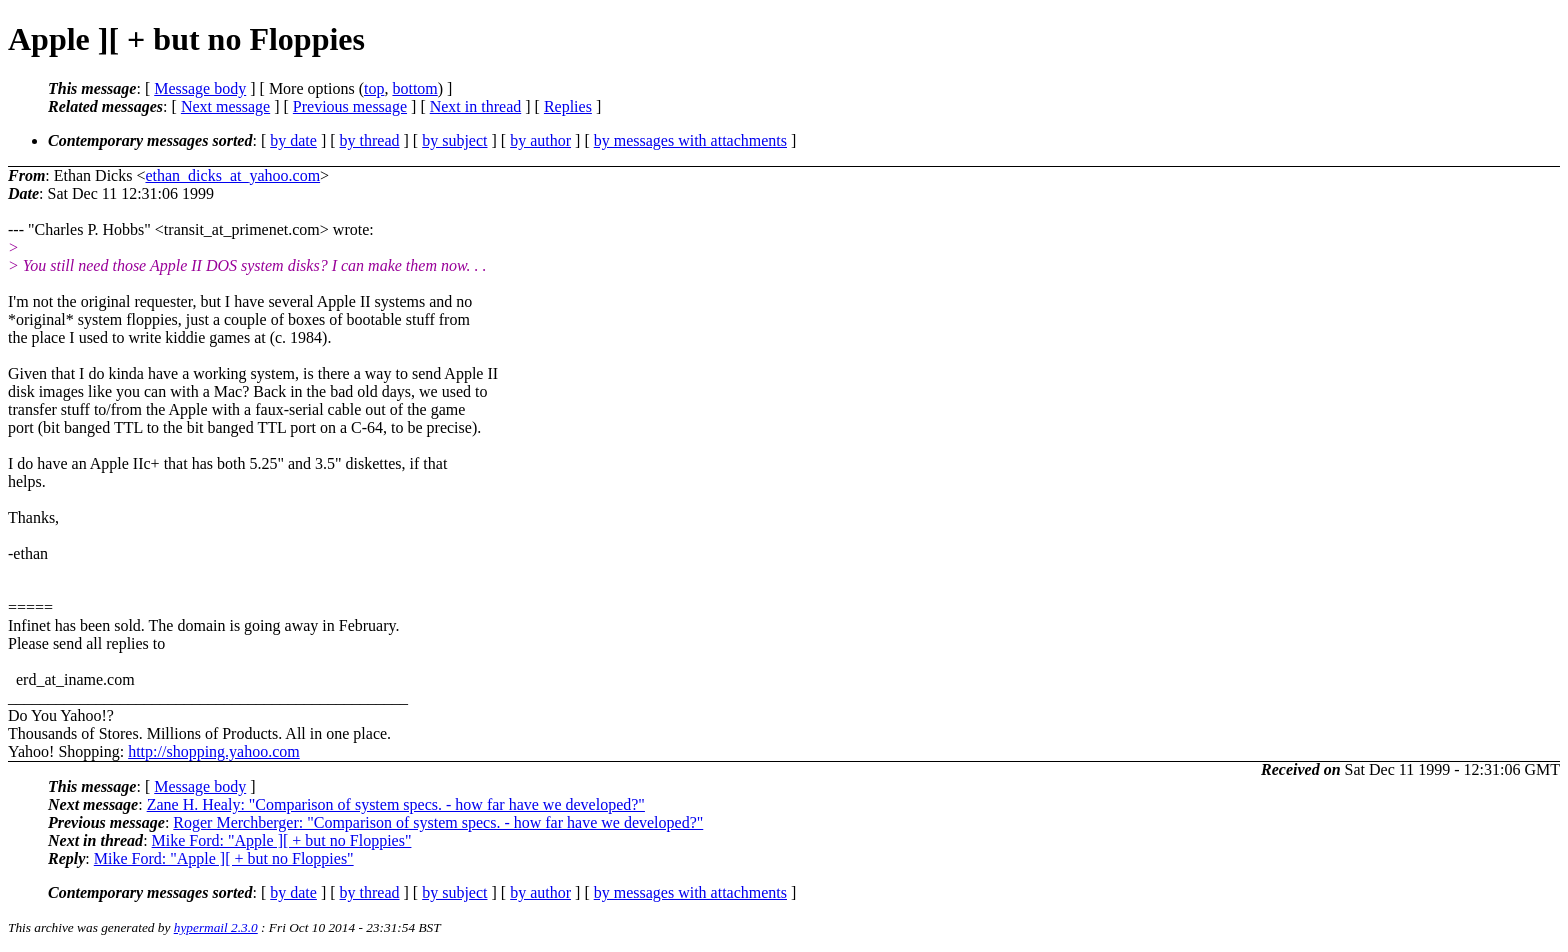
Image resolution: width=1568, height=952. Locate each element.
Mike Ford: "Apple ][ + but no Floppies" (282, 840)
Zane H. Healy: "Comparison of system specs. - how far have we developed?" (396, 804)
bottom (414, 88)
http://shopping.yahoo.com (214, 751)
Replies (568, 106)
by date (293, 140)
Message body (200, 88)
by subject (454, 140)
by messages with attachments (690, 140)
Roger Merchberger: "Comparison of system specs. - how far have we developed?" (438, 822)
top (374, 88)
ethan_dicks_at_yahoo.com (232, 175)
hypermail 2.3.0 (216, 927)
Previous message (350, 106)
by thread (370, 140)
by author (540, 140)
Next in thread (476, 106)
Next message (225, 106)
